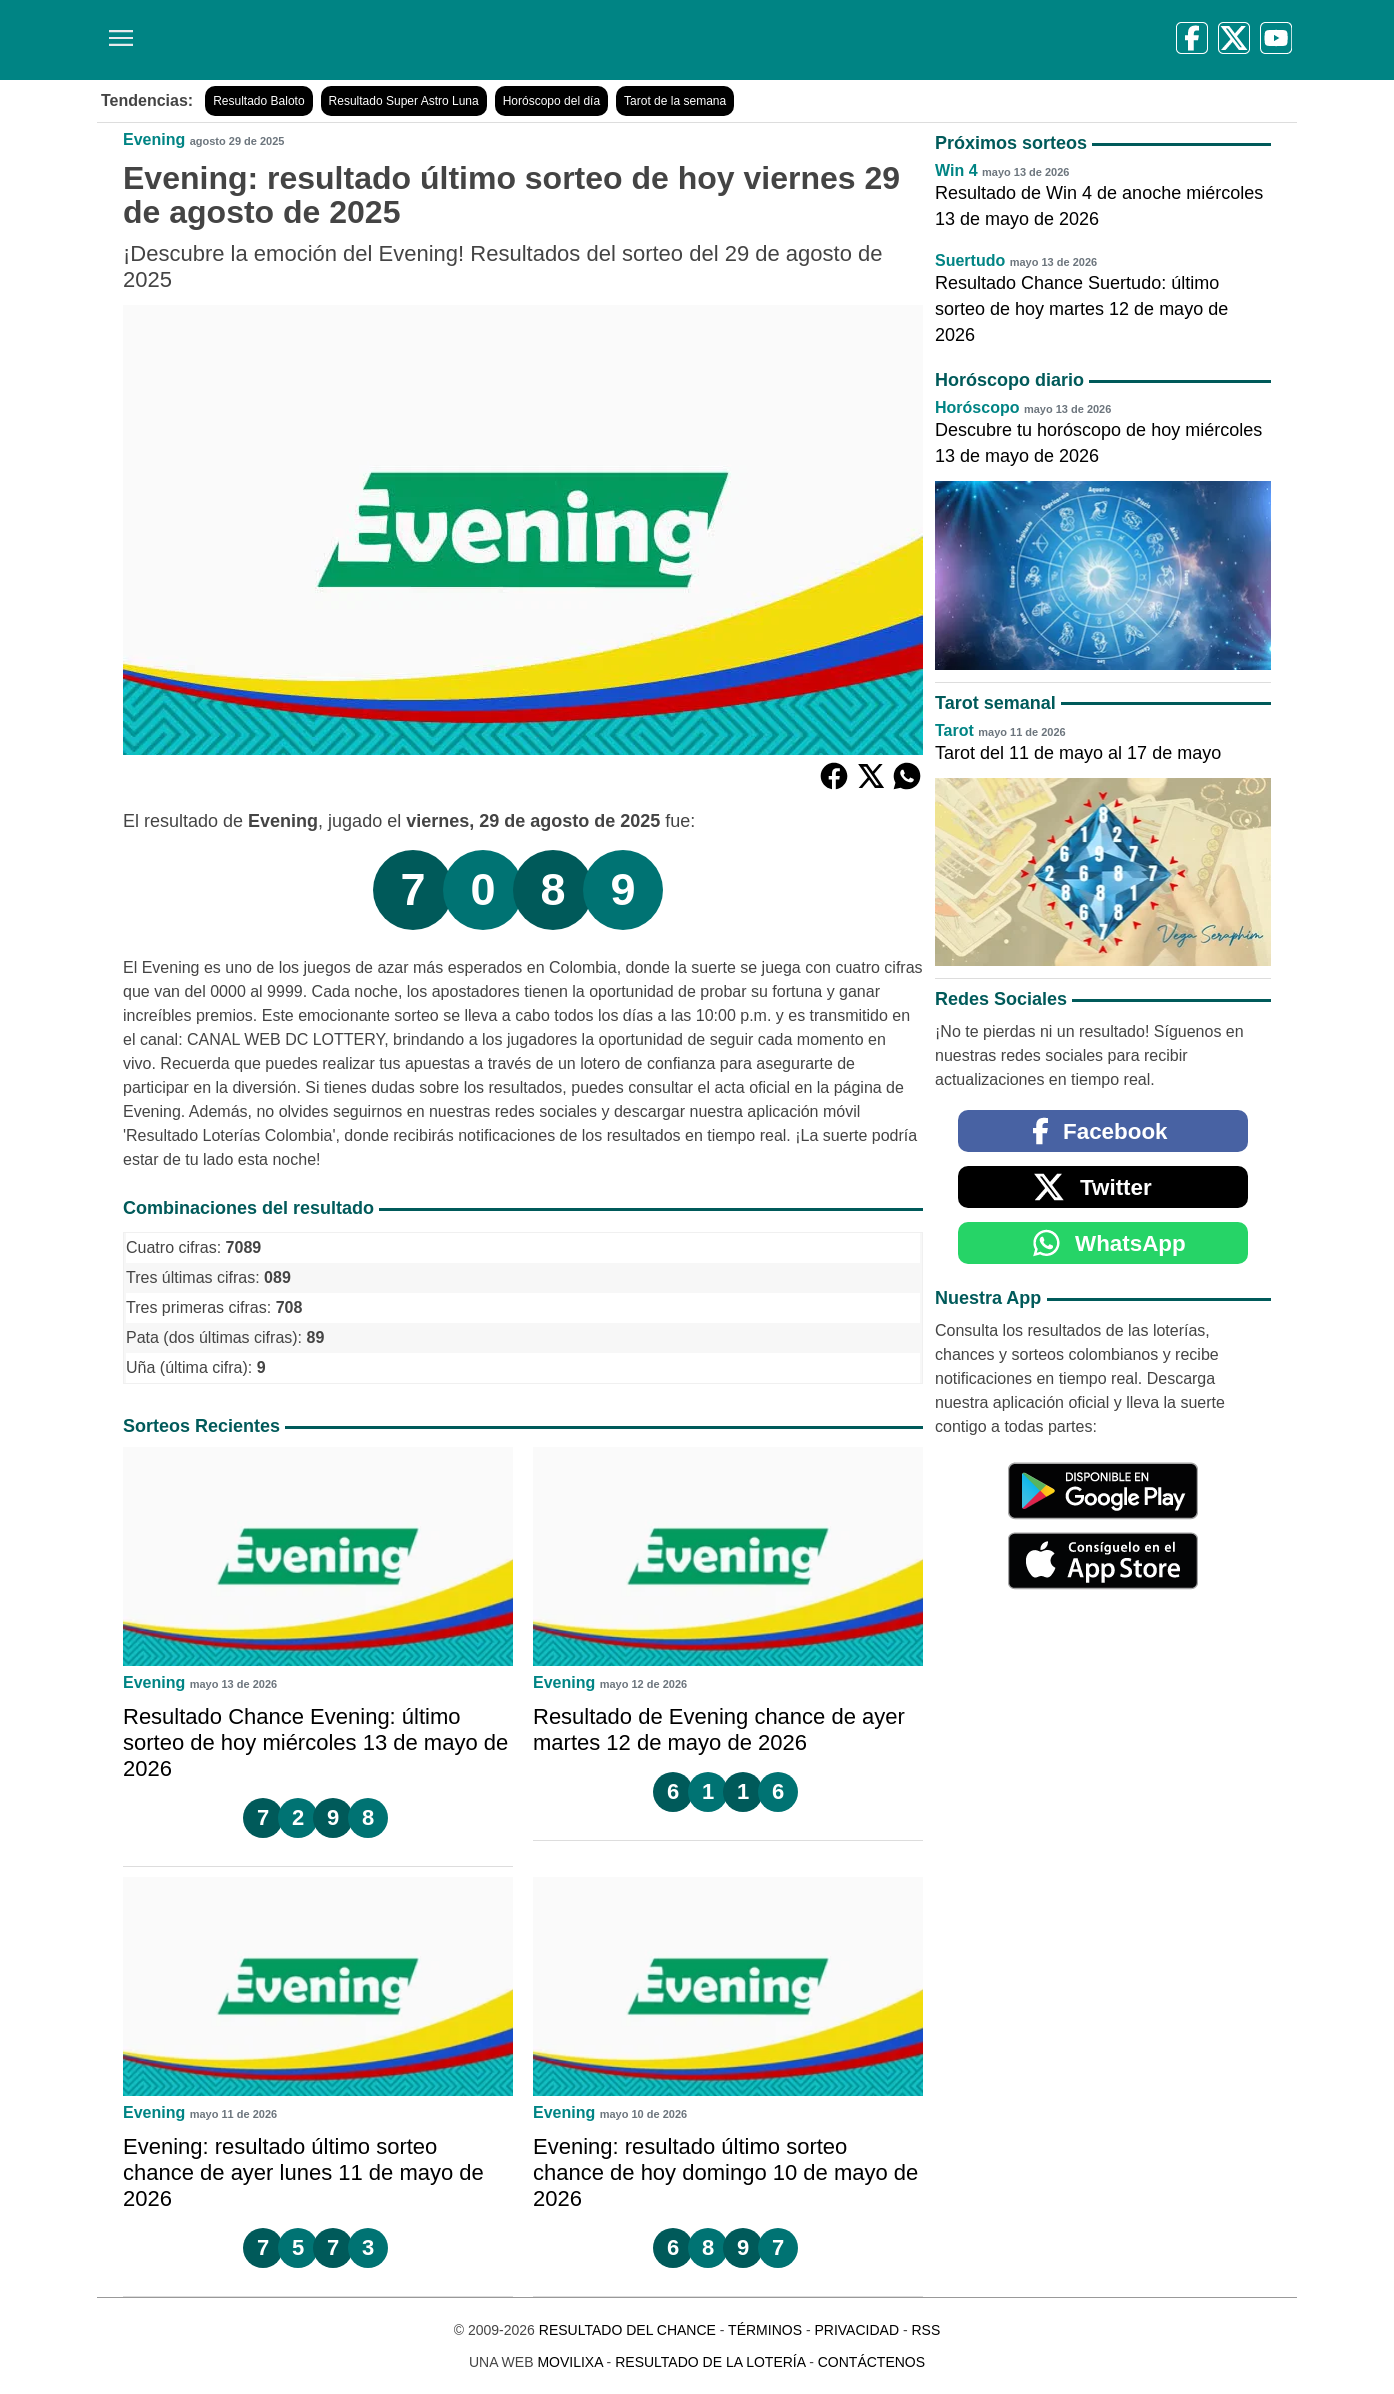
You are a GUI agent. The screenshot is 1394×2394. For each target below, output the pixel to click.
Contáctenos (871, 2362)
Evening (154, 139)
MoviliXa (569, 2362)
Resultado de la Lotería (710, 2362)
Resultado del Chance (627, 2330)
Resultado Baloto (258, 101)
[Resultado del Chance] (386, 40)
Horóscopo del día (551, 101)
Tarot (954, 730)
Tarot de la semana (675, 101)
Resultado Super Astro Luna (404, 101)
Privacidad (856, 2330)
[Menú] (117, 30)
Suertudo (970, 260)
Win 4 (956, 170)
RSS (925, 2330)
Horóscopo (977, 407)
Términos (765, 2330)
